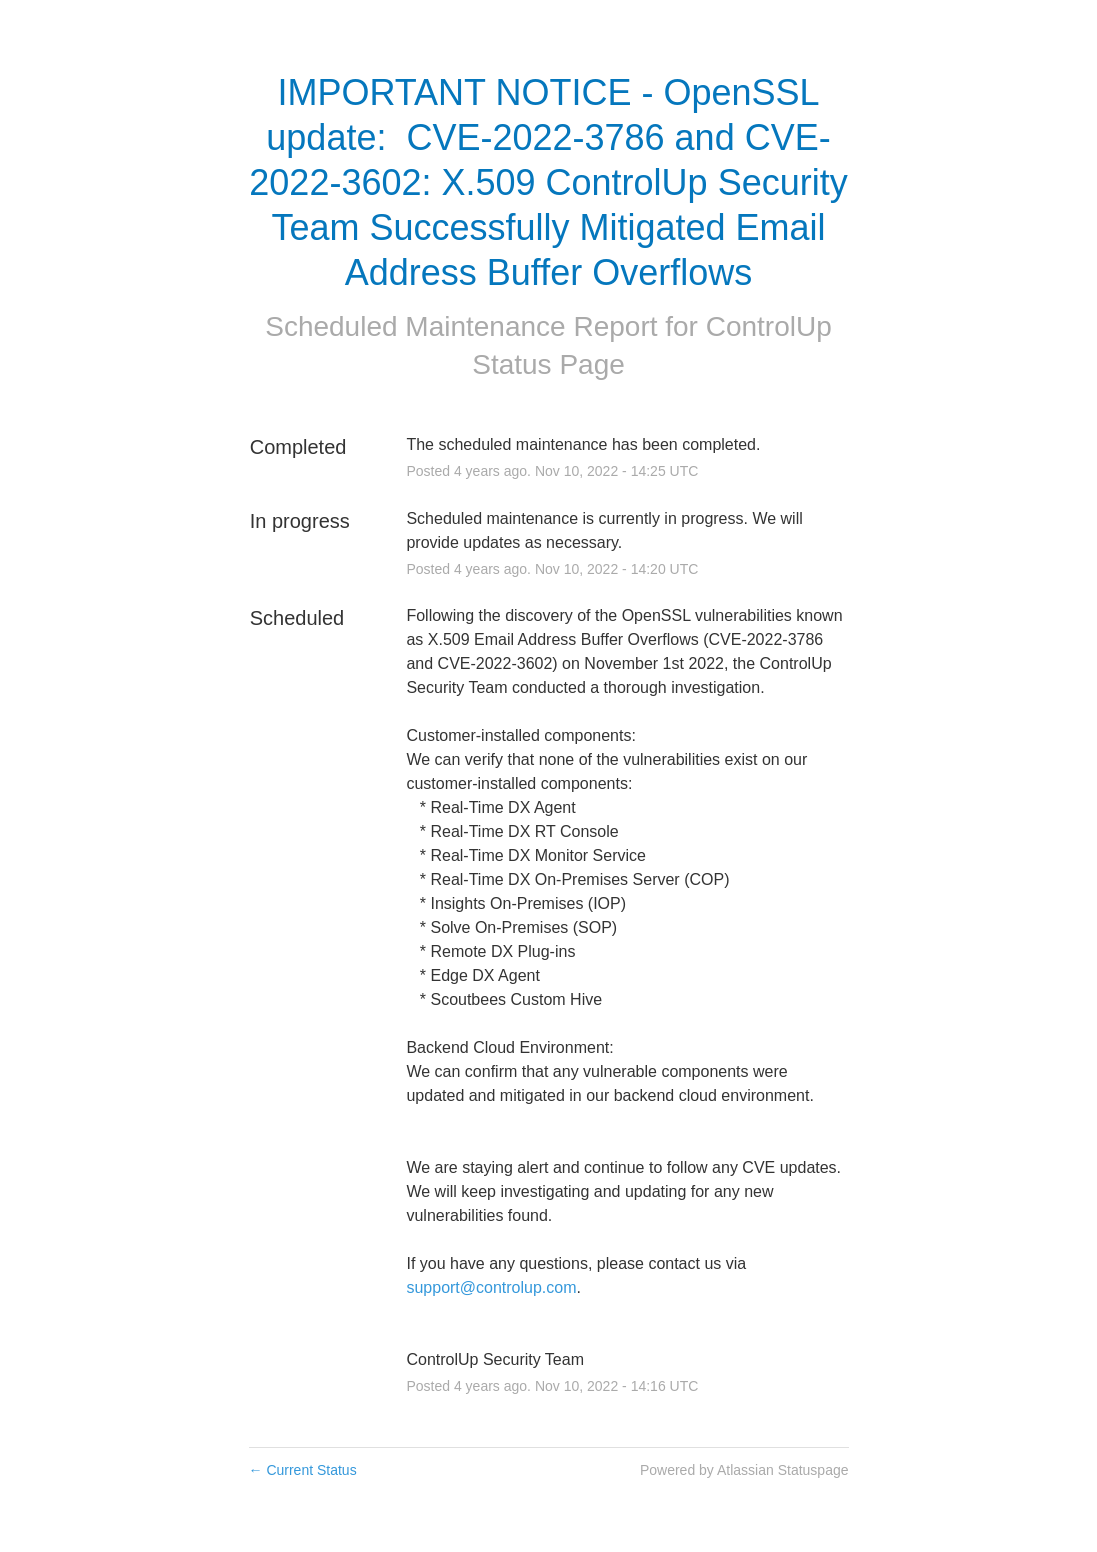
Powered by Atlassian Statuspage (744, 1470)
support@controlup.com (491, 1287)
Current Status (303, 1470)
